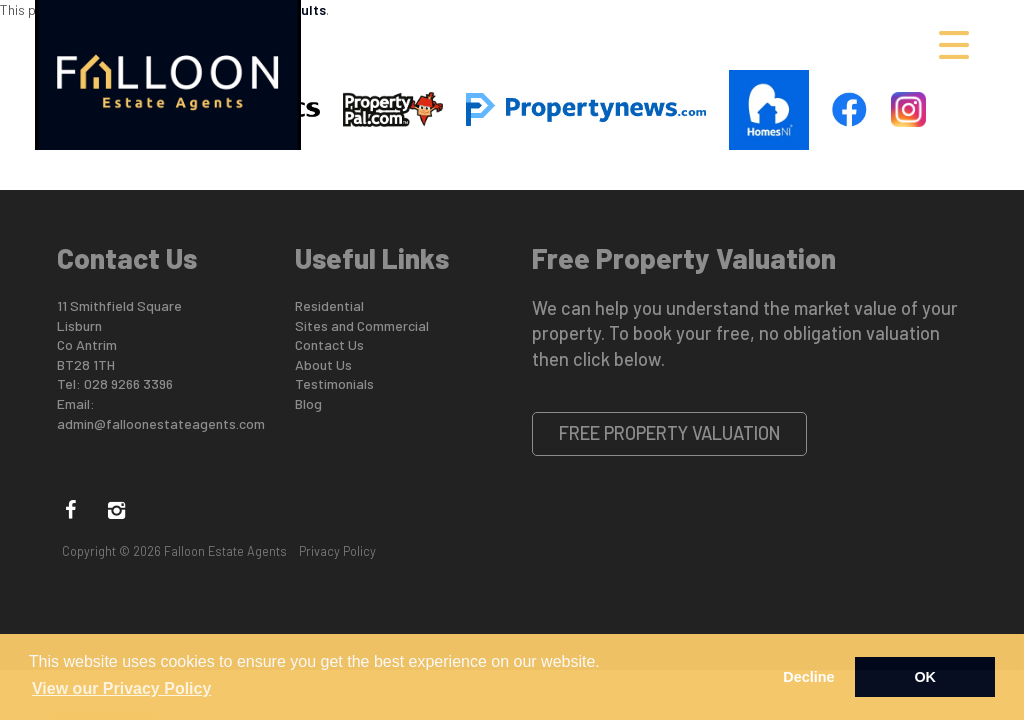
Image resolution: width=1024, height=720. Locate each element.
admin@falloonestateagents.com (161, 423)
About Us (323, 364)
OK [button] (925, 677)
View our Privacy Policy (121, 688)
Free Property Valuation (670, 433)
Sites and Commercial (362, 325)
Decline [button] (808, 677)
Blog (308, 403)
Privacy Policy (337, 551)
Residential (329, 305)
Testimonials (334, 383)
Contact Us (329, 344)
